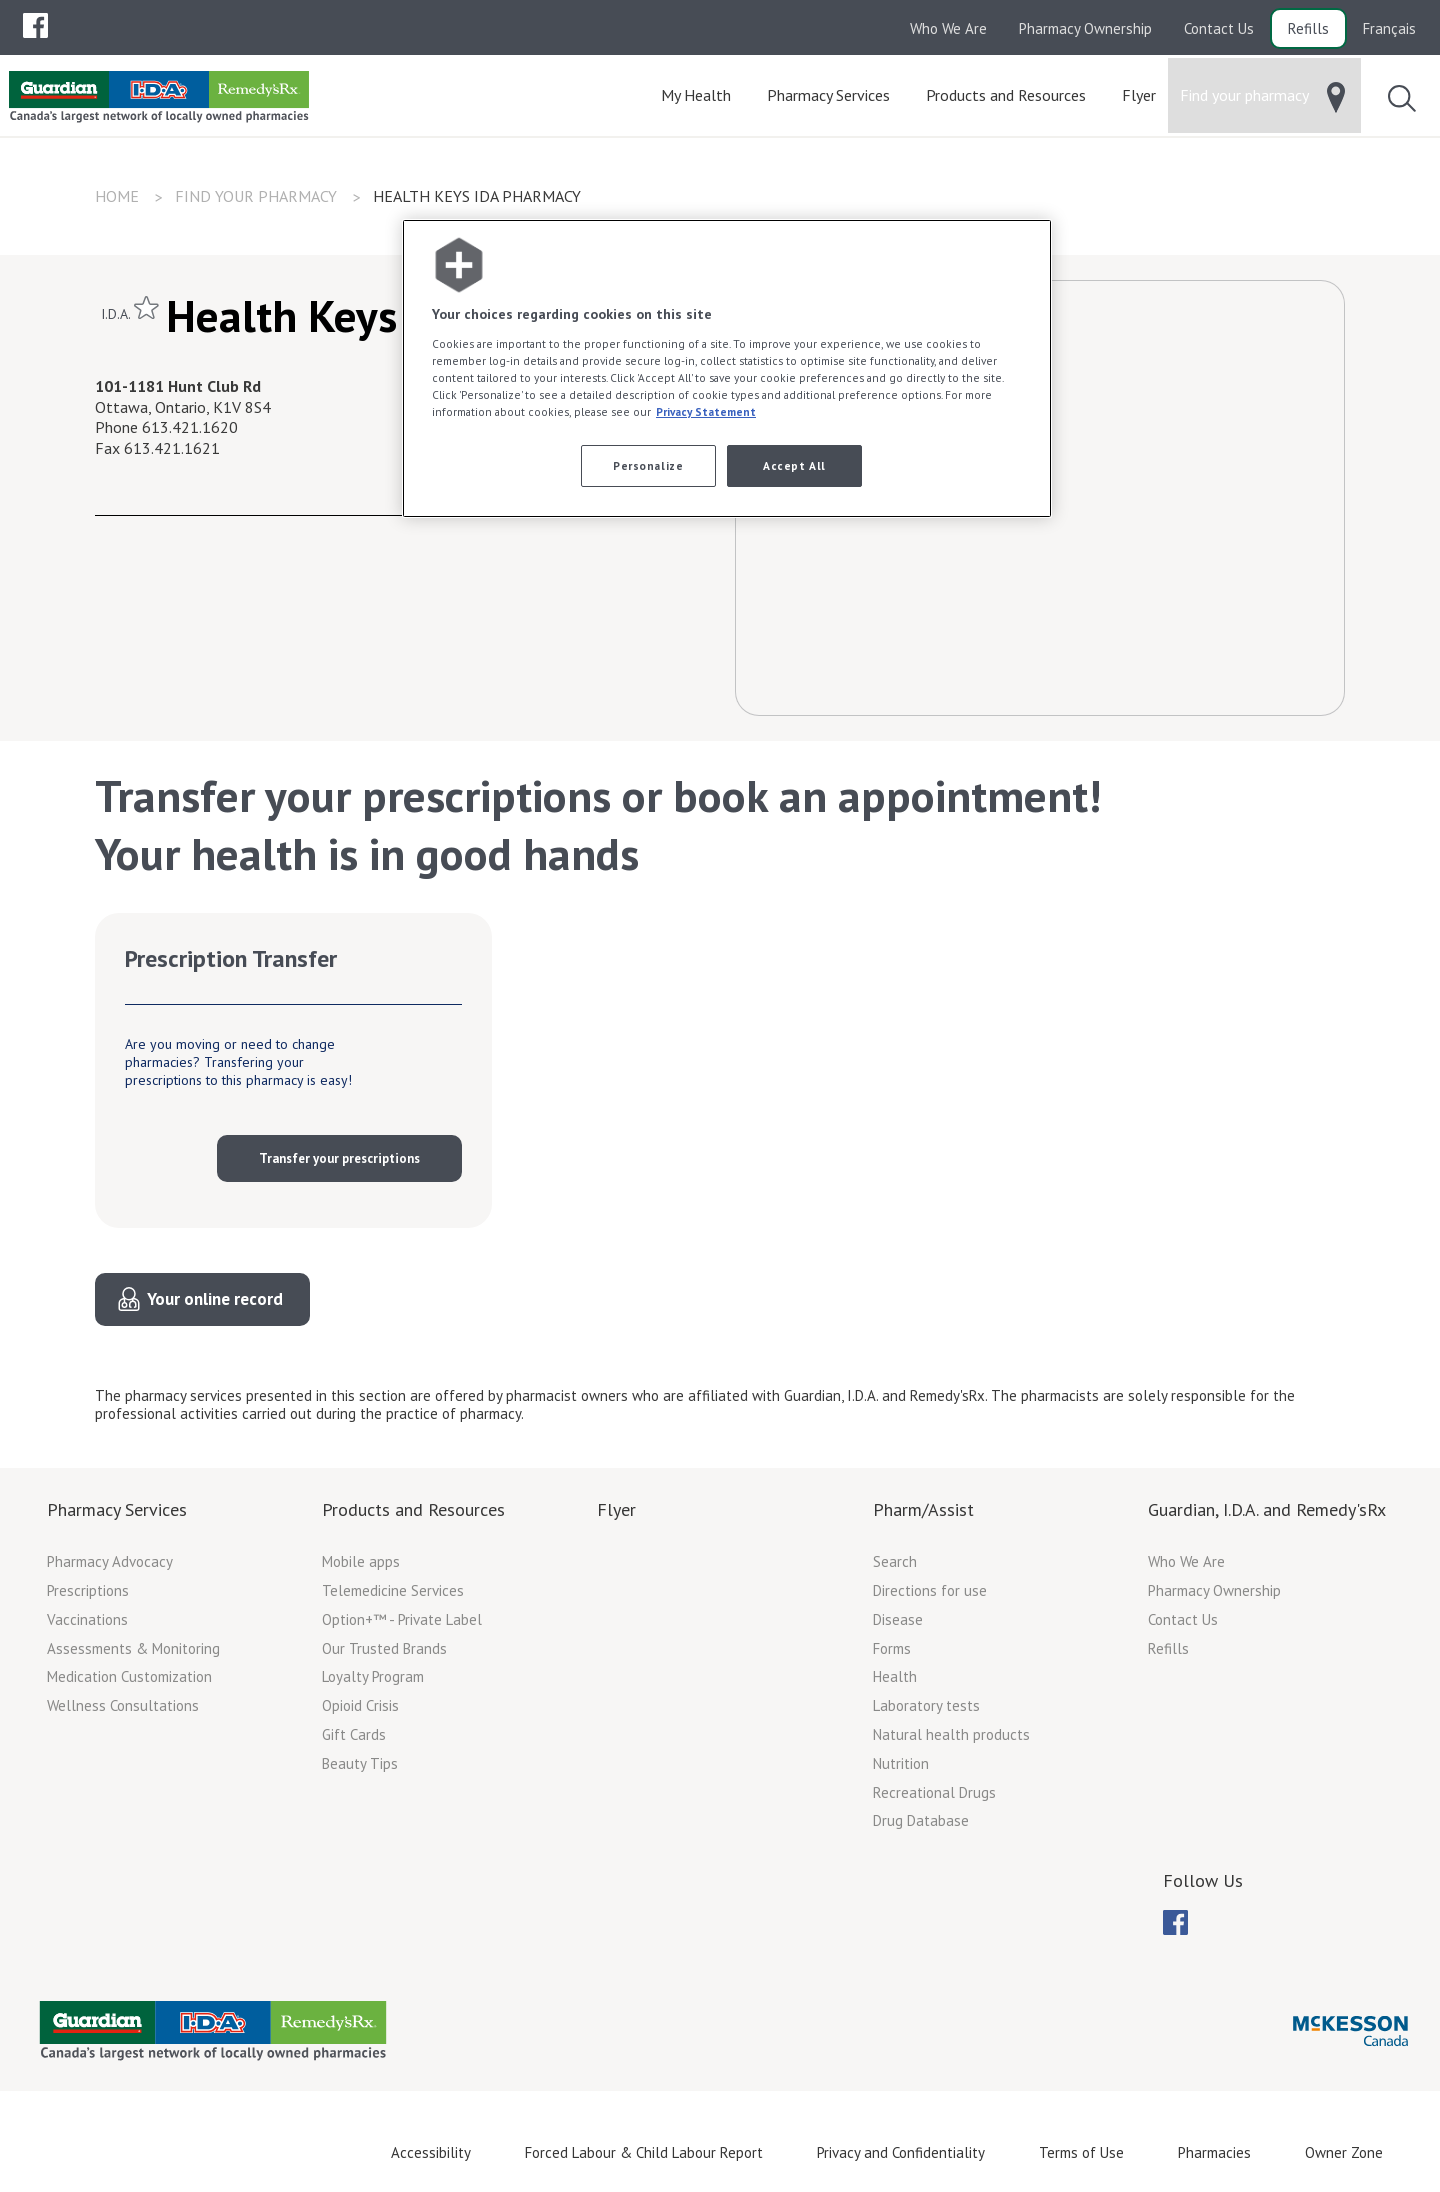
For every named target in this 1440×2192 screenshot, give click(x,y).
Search (895, 1561)
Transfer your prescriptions (339, 1158)
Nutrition (901, 1763)
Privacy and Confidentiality (901, 2152)
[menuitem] (35, 25)
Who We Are (948, 28)
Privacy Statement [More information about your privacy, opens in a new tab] (706, 411)
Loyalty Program (373, 1676)
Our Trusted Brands (384, 1648)
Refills (1308, 28)
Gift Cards (354, 1734)
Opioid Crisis (360, 1705)
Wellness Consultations (123, 1705)
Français (1389, 28)
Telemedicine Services (393, 1590)
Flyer (616, 1509)
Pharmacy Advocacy (110, 1561)
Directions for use (930, 1590)
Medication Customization (129, 1676)
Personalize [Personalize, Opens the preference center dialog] (648, 465)
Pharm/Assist (923, 1509)
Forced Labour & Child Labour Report (644, 2152)
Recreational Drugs (934, 1792)
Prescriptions (88, 1590)
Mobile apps (361, 1561)
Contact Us (1219, 28)
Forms (892, 1648)
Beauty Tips (360, 1763)
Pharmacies (1214, 2152)
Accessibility (431, 2152)
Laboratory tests (926, 1705)
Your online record (215, 1299)
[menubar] (35, 26)
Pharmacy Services (117, 1509)
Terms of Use (1081, 2152)
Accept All (794, 465)
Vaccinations (87, 1619)
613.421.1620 (190, 427)
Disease (898, 1619)
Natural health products (951, 1734)
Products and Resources (413, 1509)
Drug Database (921, 1820)
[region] (727, 368)
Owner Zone (1344, 2152)
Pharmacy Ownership (1085, 28)
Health (895, 1676)
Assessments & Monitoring (133, 1648)
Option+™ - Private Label (402, 1619)
